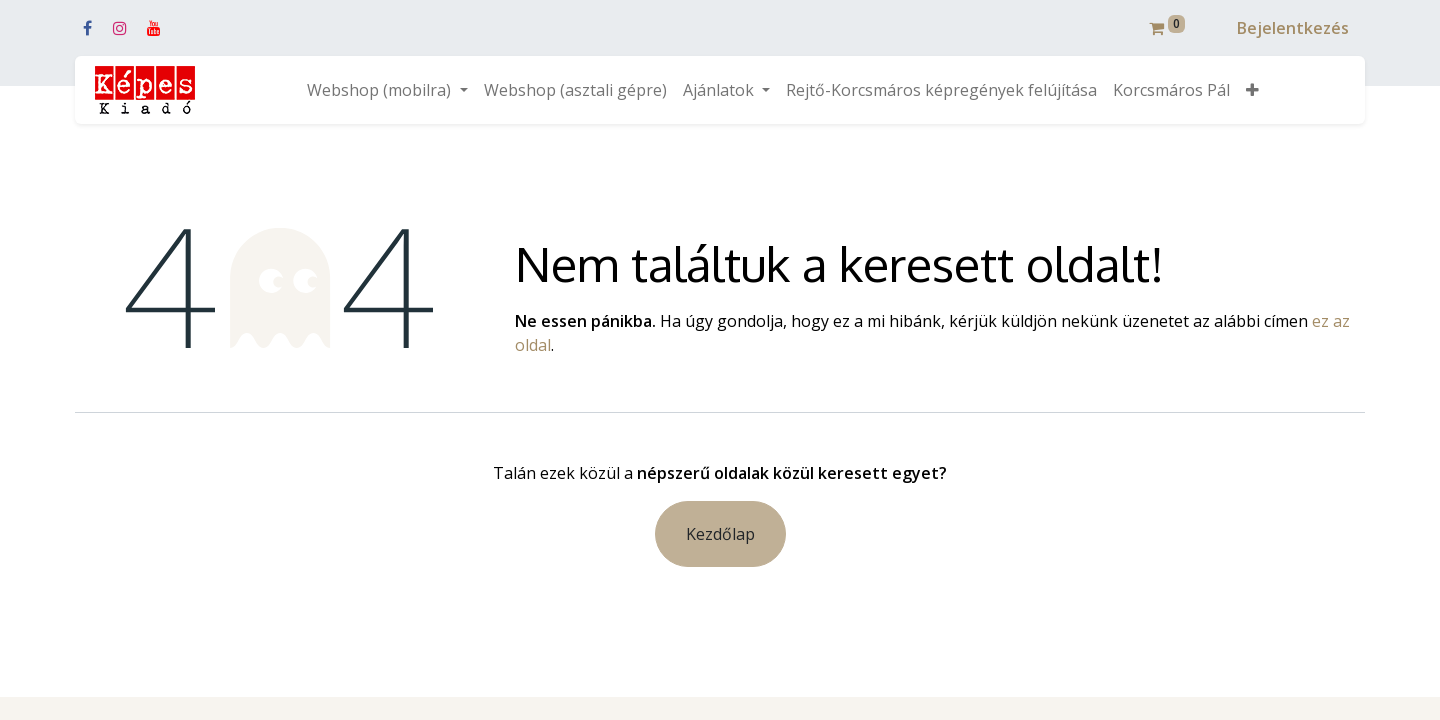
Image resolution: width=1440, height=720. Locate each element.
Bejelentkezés (1293, 28)
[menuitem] (575, 90)
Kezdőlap (720, 534)
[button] (1252, 90)
